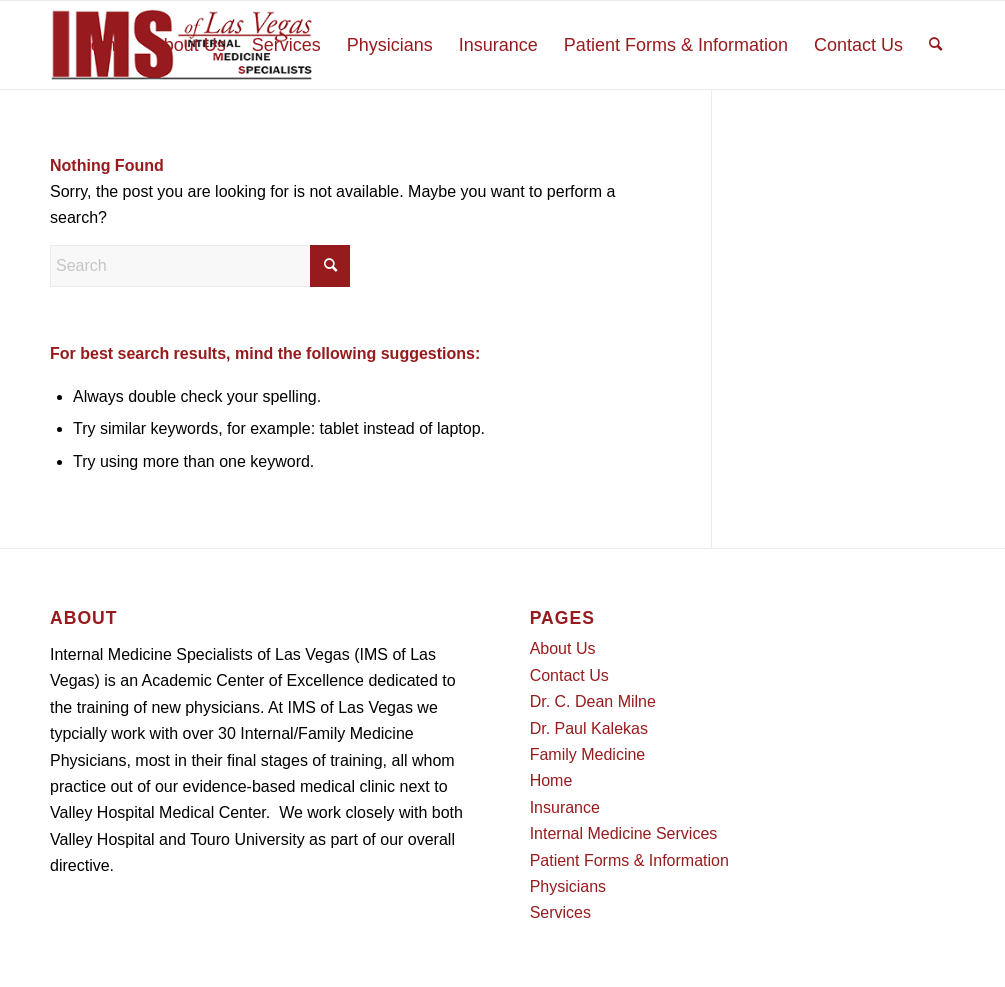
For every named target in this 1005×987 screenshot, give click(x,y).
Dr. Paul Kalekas (589, 728)
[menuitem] (102, 45)
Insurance (565, 807)
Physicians (568, 886)
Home (551, 780)
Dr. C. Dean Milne (593, 701)
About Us (563, 648)
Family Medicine (588, 754)
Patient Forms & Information (629, 860)
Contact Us (569, 675)
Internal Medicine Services (624, 833)
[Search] (935, 45)
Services (560, 912)
